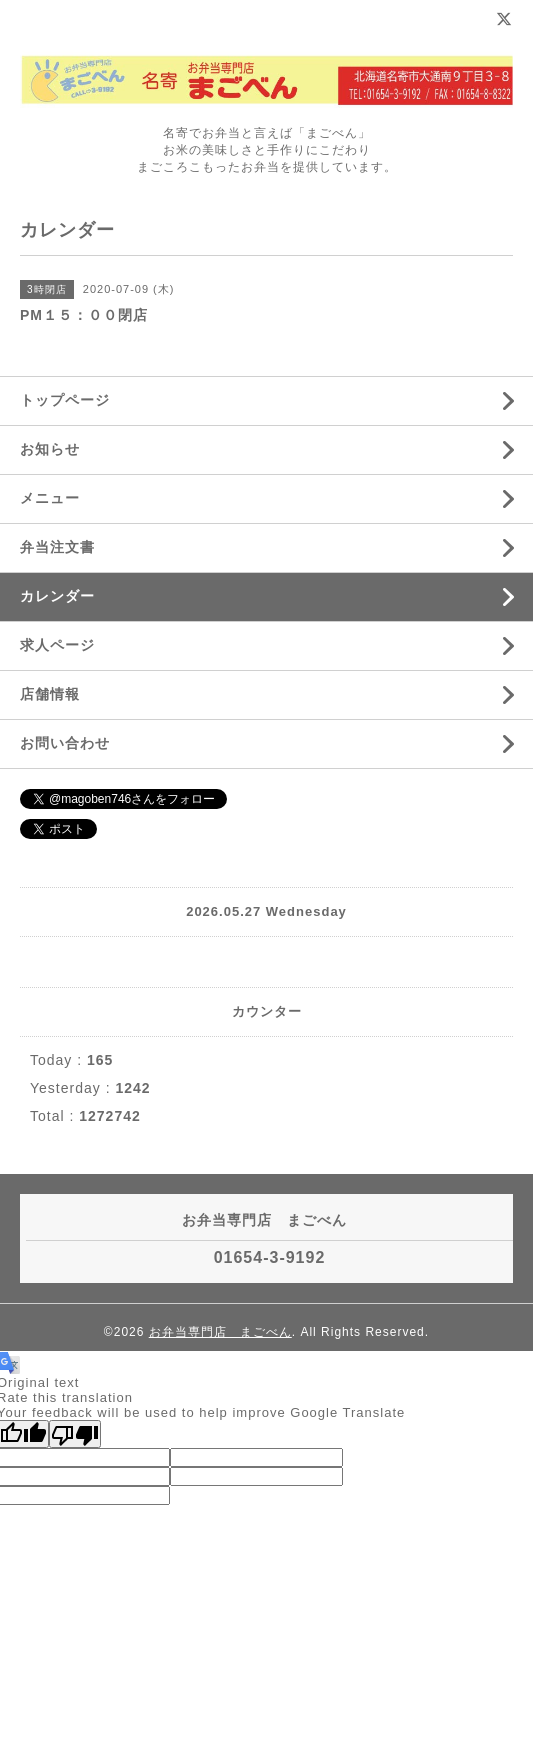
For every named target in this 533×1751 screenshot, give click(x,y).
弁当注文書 (57, 547)
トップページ (65, 400)
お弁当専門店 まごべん (220, 1332)
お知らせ (50, 449)
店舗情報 (50, 694)
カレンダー (57, 596)
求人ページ (57, 645)
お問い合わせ (65, 743)
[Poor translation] (75, 1434)
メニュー (50, 498)
